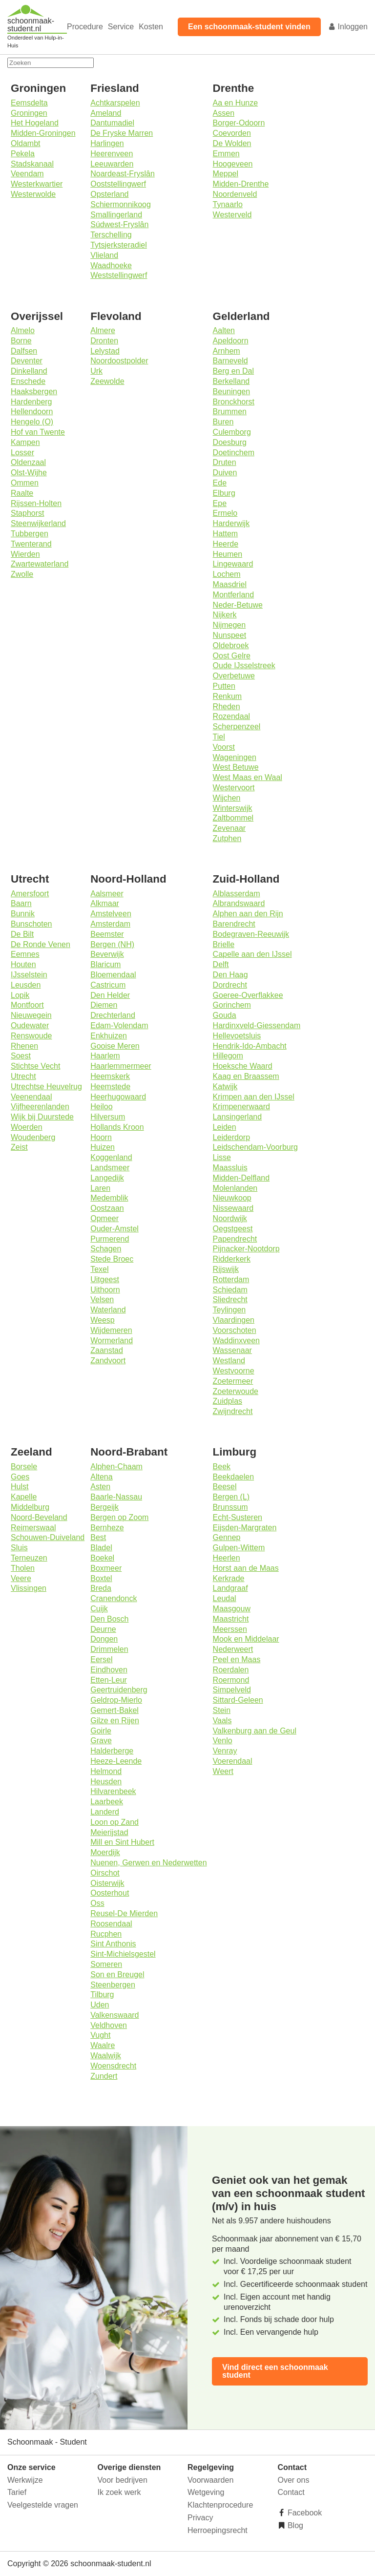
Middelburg (30, 1507)
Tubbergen (29, 533)
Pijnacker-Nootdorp (246, 1249)
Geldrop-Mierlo (116, 1700)
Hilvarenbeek (113, 1791)
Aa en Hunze (235, 103)
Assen (223, 113)
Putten (224, 686)
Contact (291, 2492)
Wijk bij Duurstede (42, 1117)
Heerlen (226, 1558)
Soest (21, 1056)
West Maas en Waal (247, 777)
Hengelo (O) (32, 422)
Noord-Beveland (39, 1517)
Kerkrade (229, 1578)
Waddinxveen (236, 1340)
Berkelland (231, 381)
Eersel (101, 1659)
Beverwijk (107, 954)
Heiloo (101, 1106)
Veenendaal (31, 1097)
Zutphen (227, 838)
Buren (223, 422)
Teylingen (229, 1310)
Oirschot (105, 1873)
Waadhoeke (111, 265)
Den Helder (110, 995)
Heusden (106, 1781)
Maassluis (230, 1167)
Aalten (224, 330)
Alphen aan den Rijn (248, 913)
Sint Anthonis (113, 1944)
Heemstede (110, 1086)
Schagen (105, 1249)
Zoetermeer (233, 1381)
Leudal (224, 1598)
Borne (21, 341)
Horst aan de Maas (246, 1568)
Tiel (219, 737)
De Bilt (22, 934)
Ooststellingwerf (118, 184)
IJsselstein (29, 975)
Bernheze (107, 1527)
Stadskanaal (32, 164)
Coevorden (232, 133)
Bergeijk (104, 1507)
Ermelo (225, 513)
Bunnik (23, 913)
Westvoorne (233, 1371)
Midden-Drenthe (241, 184)
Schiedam (230, 1290)
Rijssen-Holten (36, 503)
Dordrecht (230, 985)
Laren (100, 1188)
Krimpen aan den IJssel (253, 1097)
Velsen (102, 1299)
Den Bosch (109, 1619)
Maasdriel (230, 584)
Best (98, 1537)
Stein (221, 1710)
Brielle (223, 944)
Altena (101, 1477)
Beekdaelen (233, 1477)
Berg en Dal (233, 371)
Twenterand (31, 544)
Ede (220, 483)
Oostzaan (107, 1208)
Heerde (225, 544)
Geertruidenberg (118, 1690)
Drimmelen (109, 1649)
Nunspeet (230, 635)
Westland (229, 1360)
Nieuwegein (31, 1015)
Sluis (19, 1547)
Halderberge (111, 1751)
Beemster (107, 934)
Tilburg (102, 1994)
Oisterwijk (107, 1883)
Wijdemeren (111, 1330)
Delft (221, 964)
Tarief (16, 2492)
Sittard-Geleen (238, 1700)
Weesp (102, 1320)
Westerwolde (33, 194)
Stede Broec (111, 1259)
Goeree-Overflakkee (248, 995)
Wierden (25, 554)
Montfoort (27, 1005)
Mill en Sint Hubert (122, 1842)
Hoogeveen (233, 164)
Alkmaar (104, 903)
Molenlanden (235, 1188)
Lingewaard (233, 564)
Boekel (102, 1558)
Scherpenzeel (237, 726)
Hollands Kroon (117, 1127)
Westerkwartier (36, 184)
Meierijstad (109, 1832)
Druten (224, 462)
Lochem (227, 574)
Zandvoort (107, 1360)
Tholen (23, 1568)
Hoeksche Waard (242, 1066)
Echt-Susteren (237, 1517)
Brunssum (230, 1507)
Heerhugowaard (118, 1097)
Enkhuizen (108, 1036)
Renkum (227, 696)
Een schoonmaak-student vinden (249, 26)
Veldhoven (108, 2025)
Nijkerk (225, 615)
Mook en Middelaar (246, 1639)
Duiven (225, 472)
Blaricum (105, 964)
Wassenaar (232, 1350)
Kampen (25, 442)
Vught (100, 2035)
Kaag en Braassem (246, 1076)
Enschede (28, 381)
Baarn (21, 903)
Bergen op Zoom (119, 1517)
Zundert (103, 2076)
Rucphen (106, 1934)
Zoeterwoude (235, 1391)
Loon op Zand (114, 1822)
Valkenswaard (114, 2015)
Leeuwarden (111, 164)
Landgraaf (230, 1588)
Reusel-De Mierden (124, 1913)
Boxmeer (106, 1568)
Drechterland (112, 1015)
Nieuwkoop (232, 1198)
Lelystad (105, 351)
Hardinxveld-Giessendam (257, 1025)
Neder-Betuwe (238, 605)
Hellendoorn (32, 411)
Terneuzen (29, 1558)
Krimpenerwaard (241, 1106)
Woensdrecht (113, 2066)
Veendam (27, 173)
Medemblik (109, 1198)
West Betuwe (236, 767)
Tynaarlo (228, 204)
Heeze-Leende (116, 1761)
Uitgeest (104, 1279)
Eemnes (25, 954)
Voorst (224, 747)
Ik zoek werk (119, 2492)
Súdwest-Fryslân (119, 224)
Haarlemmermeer (120, 1066)
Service (121, 26)
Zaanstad (106, 1350)
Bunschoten (31, 924)
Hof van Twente (38, 432)
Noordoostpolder (119, 361)
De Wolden (232, 143)
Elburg (224, 493)
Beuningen (231, 391)
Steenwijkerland (38, 523)
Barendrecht (234, 924)
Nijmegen (229, 625)
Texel (99, 1269)
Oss (97, 1903)
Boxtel (101, 1578)
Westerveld (232, 215)
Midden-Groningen (43, 133)
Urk (96, 371)
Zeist (19, 1147)
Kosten (151, 26)
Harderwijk (231, 523)
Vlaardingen (233, 1320)
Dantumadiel (112, 123)
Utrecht (23, 1076)
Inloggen (348, 26)
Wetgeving (206, 2492)
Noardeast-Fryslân (122, 173)
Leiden (224, 1127)
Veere (21, 1578)
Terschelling (110, 235)
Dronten (104, 341)
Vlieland (104, 255)
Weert (223, 1771)
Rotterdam (231, 1279)
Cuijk (99, 1609)
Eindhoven (108, 1670)
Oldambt (25, 143)
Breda (100, 1588)
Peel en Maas (237, 1659)
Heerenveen (111, 153)
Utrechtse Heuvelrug (46, 1086)
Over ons (294, 2480)
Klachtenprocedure (220, 2505)
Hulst (19, 1486)
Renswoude (31, 1036)
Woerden (26, 1127)
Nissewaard (233, 1208)
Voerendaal (232, 1761)
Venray (225, 1751)
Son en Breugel (117, 1974)
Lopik (20, 995)
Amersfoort (30, 893)
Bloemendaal (113, 975)
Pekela (23, 153)
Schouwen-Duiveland (47, 1537)
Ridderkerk (231, 1259)
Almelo (23, 330)
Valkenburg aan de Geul (254, 1731)
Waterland (107, 1310)
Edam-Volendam (119, 1025)
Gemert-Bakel (114, 1710)
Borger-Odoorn (239, 123)
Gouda (224, 1015)
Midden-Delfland (241, 1178)
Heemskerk (110, 1076)
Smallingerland (116, 215)
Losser (22, 452)
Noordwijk (230, 1218)
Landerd (104, 1812)
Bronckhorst (233, 402)
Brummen (230, 411)
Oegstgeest (233, 1229)
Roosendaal (111, 1924)
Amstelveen (110, 913)
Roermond (231, 1680)
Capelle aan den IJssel (252, 954)
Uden (99, 2005)
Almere (102, 330)
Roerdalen (231, 1670)
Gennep (227, 1537)
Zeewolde (107, 381)
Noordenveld (235, 194)
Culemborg (232, 432)
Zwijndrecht (233, 1411)
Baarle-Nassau (116, 1497)
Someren (106, 1964)
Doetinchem (233, 452)
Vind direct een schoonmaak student (275, 2371)
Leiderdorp (231, 1137)
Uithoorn (105, 1290)
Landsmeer (109, 1167)
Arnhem (226, 351)
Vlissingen (28, 1588)
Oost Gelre (231, 656)
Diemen (103, 1005)
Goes (20, 1477)
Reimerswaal (33, 1527)
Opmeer (104, 1218)
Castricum (107, 985)
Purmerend (109, 1239)
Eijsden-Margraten (245, 1527)
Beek (221, 1466)
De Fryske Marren (121, 133)
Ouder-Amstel (114, 1229)
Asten (100, 1486)
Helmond (106, 1771)
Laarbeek (106, 1801)
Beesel (225, 1486)
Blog (294, 2525)
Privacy (200, 2517)
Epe (220, 503)
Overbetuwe (234, 676)
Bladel (101, 1547)
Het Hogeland (35, 123)
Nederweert (233, 1649)
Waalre (102, 2045)
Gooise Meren (115, 1046)
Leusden (26, 985)
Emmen (226, 153)
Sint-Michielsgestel (122, 1954)
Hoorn (101, 1137)
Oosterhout (109, 1893)
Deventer (26, 361)
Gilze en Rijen (114, 1720)
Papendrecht (235, 1239)
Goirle (100, 1731)
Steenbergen (112, 1985)
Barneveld (230, 361)
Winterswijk (232, 808)
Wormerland (111, 1340)
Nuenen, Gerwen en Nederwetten (148, 1862)
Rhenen (24, 1046)
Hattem (225, 533)
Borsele (24, 1466)
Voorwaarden (210, 2480)
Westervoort (234, 787)
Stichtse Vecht (35, 1066)
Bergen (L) (231, 1497)
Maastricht (231, 1619)
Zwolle (22, 574)
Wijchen (227, 798)
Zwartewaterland (39, 564)
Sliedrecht (230, 1299)
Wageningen (234, 757)
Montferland (233, 595)
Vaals (222, 1720)
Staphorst (27, 513)
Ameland (105, 113)
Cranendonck (113, 1598)
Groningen (29, 113)
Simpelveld (232, 1690)
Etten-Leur (108, 1680)
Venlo (222, 1740)
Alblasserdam (236, 893)
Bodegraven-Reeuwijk (251, 934)
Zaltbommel (233, 818)
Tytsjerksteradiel (118, 245)
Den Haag (230, 975)
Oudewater (30, 1025)
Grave (101, 1740)
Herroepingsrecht (218, 2530)
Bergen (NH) (112, 944)
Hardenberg (31, 402)
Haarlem (105, 1056)
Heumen (227, 554)
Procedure (85, 26)
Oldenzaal (28, 462)
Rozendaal (231, 716)
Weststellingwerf (118, 275)
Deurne (103, 1629)
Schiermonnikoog (120, 204)
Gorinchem (232, 1005)
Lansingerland (237, 1117)
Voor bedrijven (122, 2480)
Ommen (25, 483)
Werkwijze (25, 2480)
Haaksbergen (34, 391)
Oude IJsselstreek (244, 665)
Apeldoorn (231, 341)
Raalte (22, 493)
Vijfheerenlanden (40, 1106)
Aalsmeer (107, 893)
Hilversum (107, 1117)
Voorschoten (234, 1330)
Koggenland (111, 1157)
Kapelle (24, 1497)
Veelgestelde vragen (42, 2505)
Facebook (304, 2513)
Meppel (225, 173)
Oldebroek (231, 645)
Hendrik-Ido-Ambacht (250, 1046)
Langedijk (107, 1178)
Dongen (104, 1639)
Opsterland (109, 194)
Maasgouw (231, 1609)
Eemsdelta (29, 103)
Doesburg (230, 442)
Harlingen (107, 143)
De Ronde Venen (40, 944)
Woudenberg (33, 1137)
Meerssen (230, 1629)
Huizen (102, 1147)
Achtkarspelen (115, 103)
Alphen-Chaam (116, 1466)
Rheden (226, 706)
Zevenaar (229, 828)
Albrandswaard (239, 903)
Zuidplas (227, 1401)
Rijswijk (226, 1269)
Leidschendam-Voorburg (255, 1147)
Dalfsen (24, 351)
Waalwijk (105, 2055)
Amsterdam (110, 924)
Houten (23, 964)
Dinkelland (29, 371)
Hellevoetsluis (237, 1036)
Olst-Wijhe (29, 472)
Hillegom (228, 1056)
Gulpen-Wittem (239, 1547)
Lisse (222, 1157)
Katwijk (225, 1086)
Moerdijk (105, 1852)
